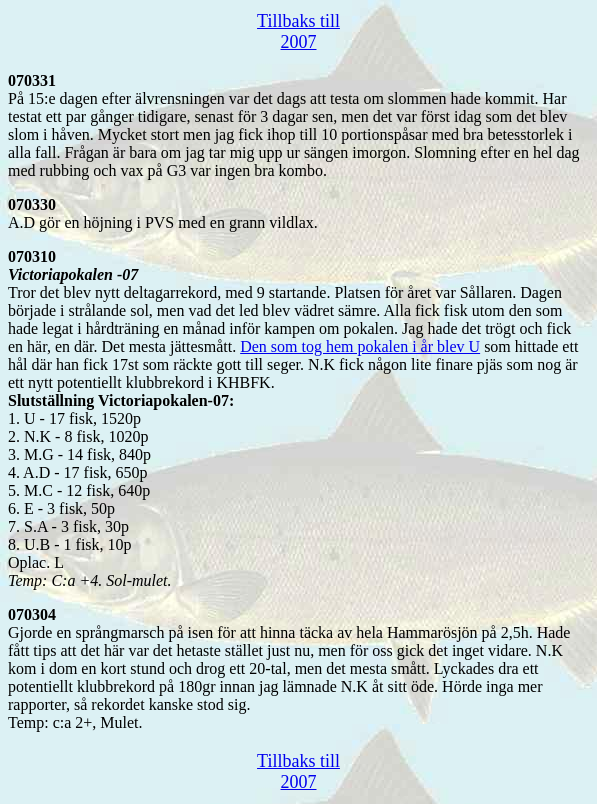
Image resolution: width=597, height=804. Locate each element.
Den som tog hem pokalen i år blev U (360, 346)
